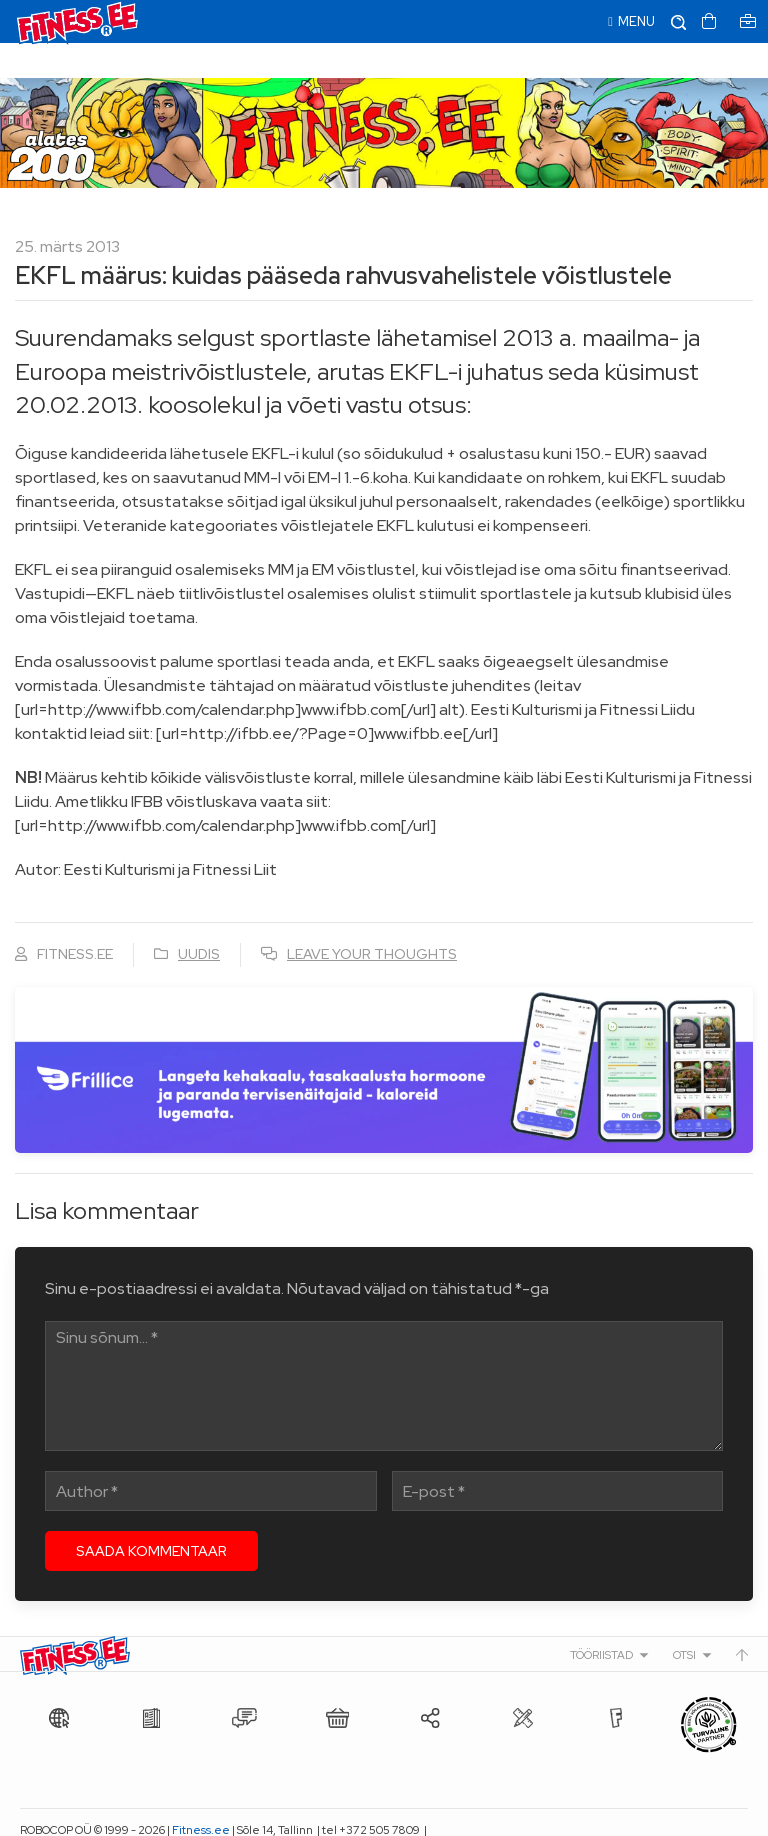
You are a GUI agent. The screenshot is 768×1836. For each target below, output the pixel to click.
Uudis (199, 919)
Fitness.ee (201, 1795)
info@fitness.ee (63, 1816)
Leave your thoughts (372, 919)
